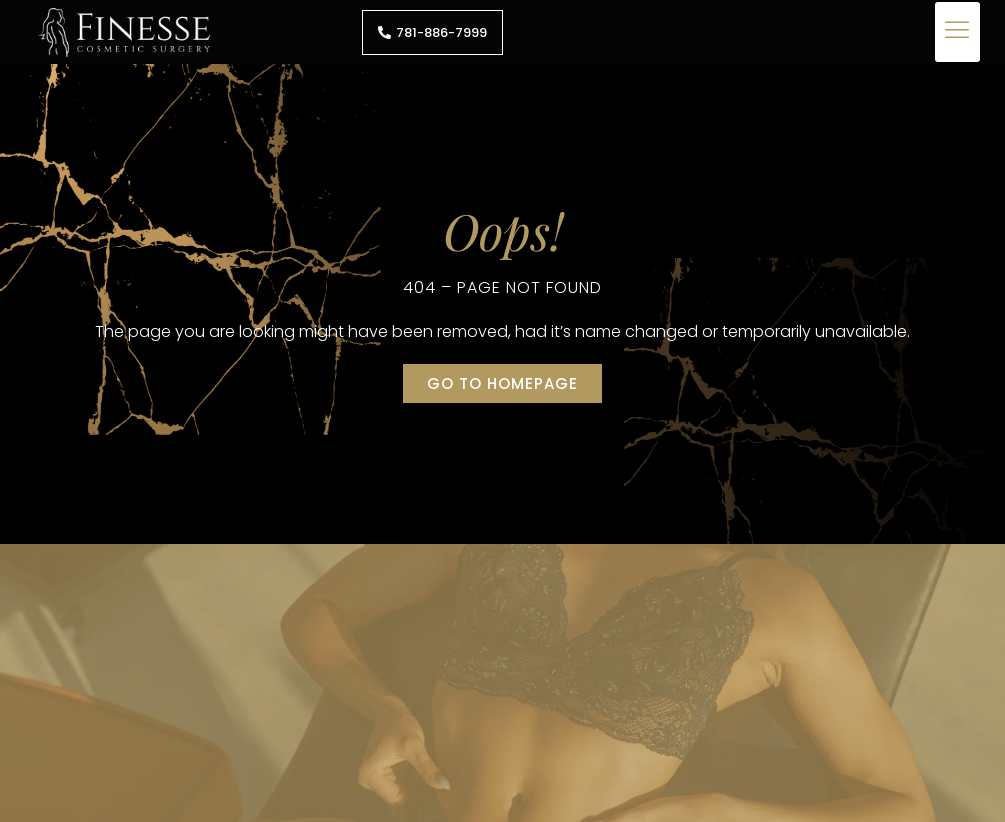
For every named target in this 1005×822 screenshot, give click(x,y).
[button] (957, 32)
